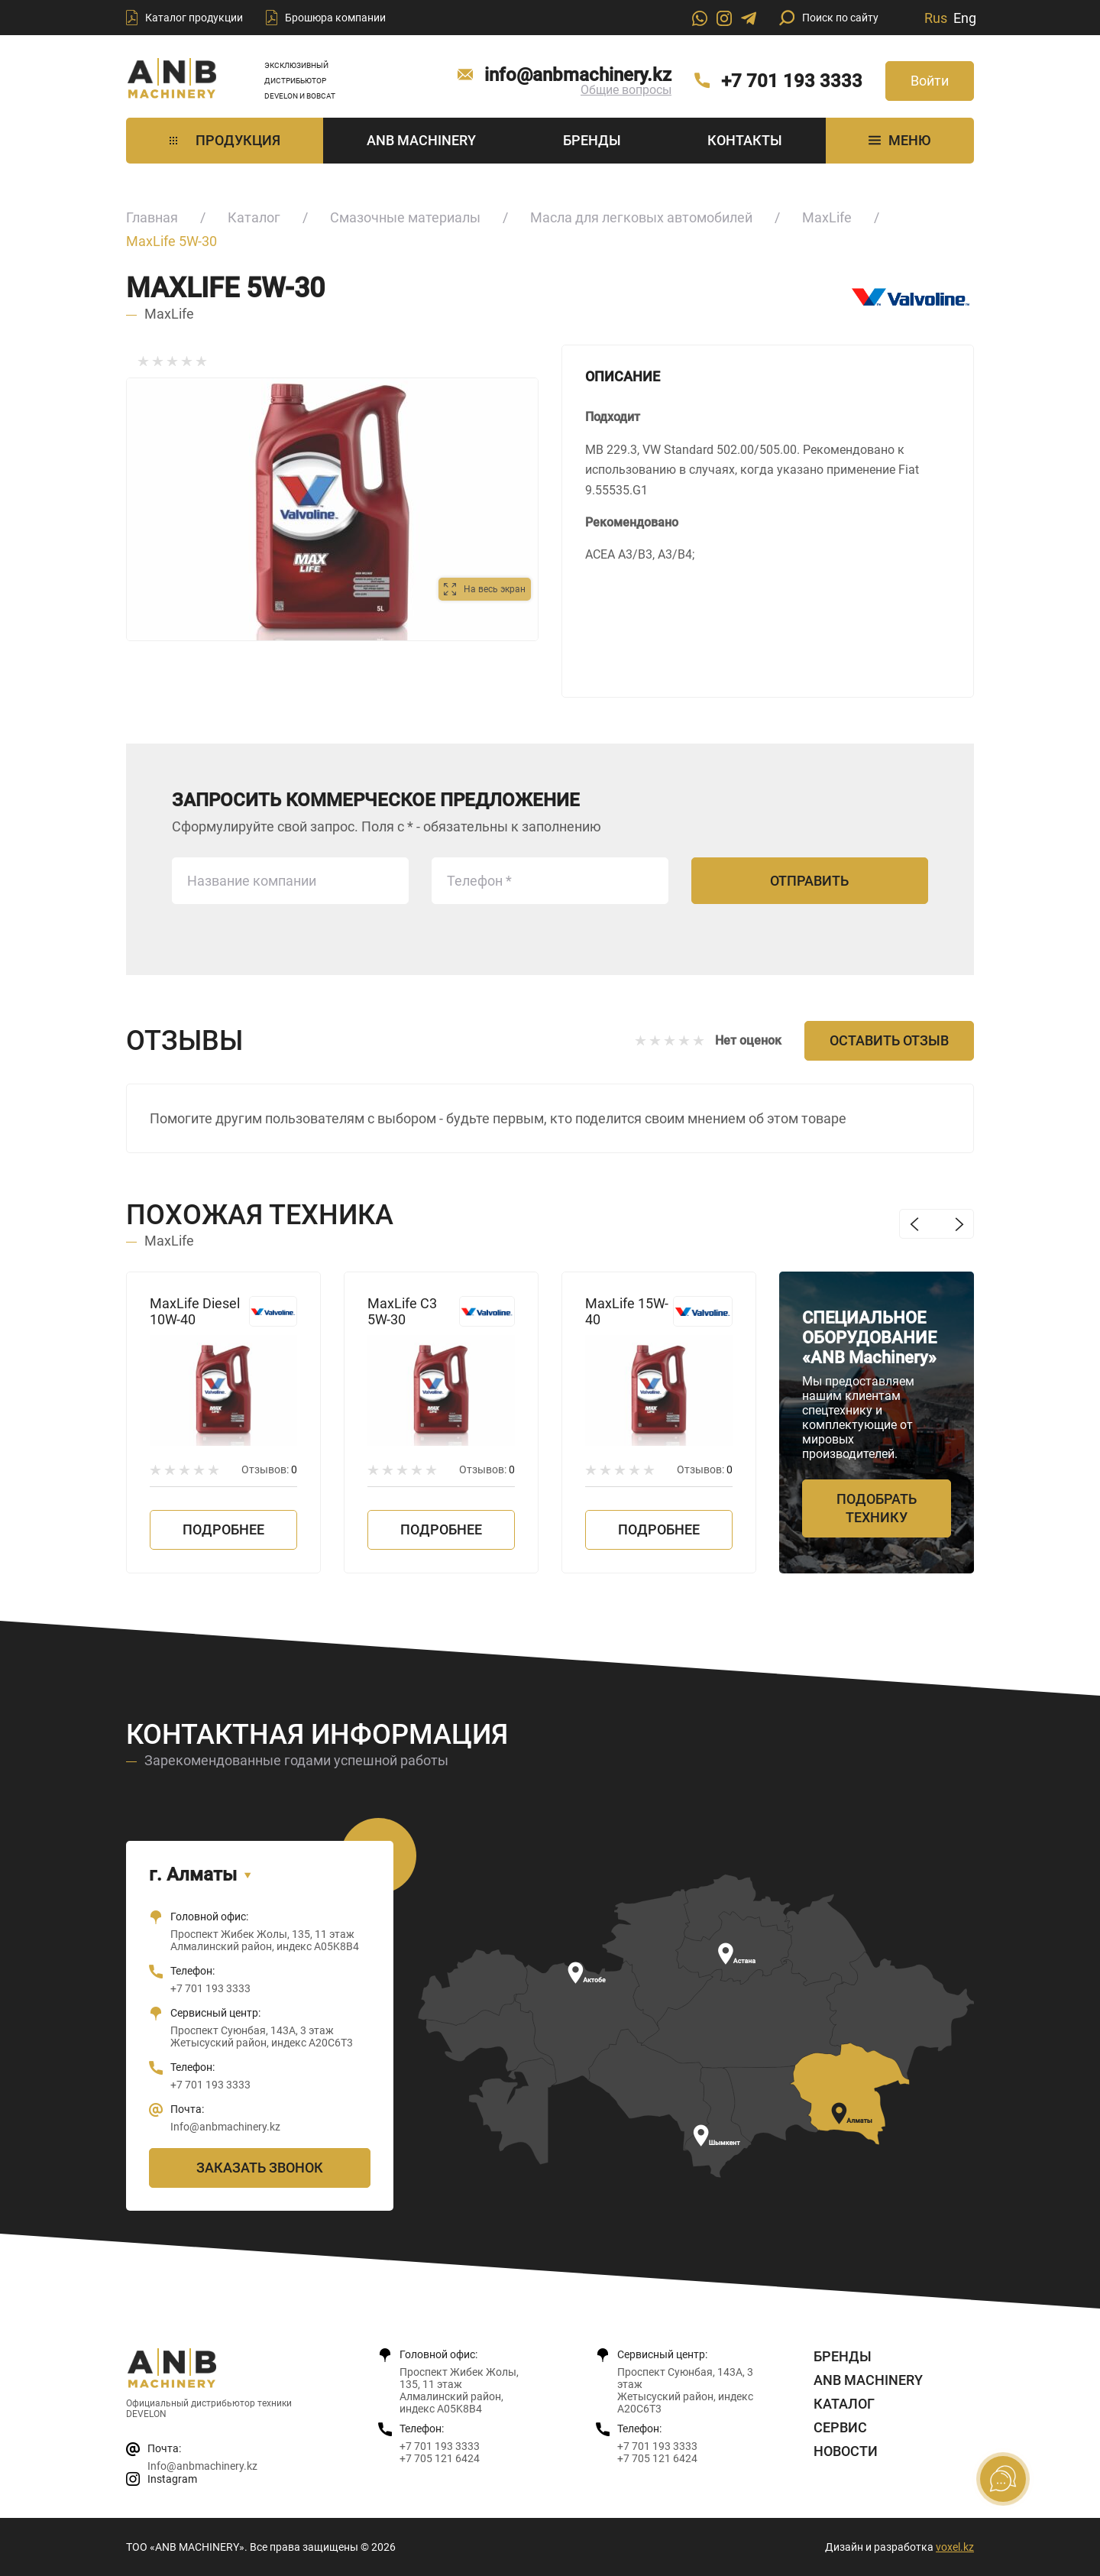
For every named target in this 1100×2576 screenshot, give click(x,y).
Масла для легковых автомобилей (641, 217)
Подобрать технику (876, 1508)
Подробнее (223, 1529)
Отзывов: (269, 1469)
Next (959, 1224)
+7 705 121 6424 (440, 2458)
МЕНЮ (899, 140)
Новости (846, 2451)
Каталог (254, 217)
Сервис (840, 2427)
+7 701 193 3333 (791, 81)
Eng (964, 18)
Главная (152, 217)
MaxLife (827, 217)
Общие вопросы (626, 90)
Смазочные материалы (405, 217)
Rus (935, 18)
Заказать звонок (259, 2168)
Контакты (744, 140)
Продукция (225, 140)
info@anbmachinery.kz (577, 75)
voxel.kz (955, 2547)
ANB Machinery (421, 140)
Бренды (592, 140)
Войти (930, 81)
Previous (914, 1224)
